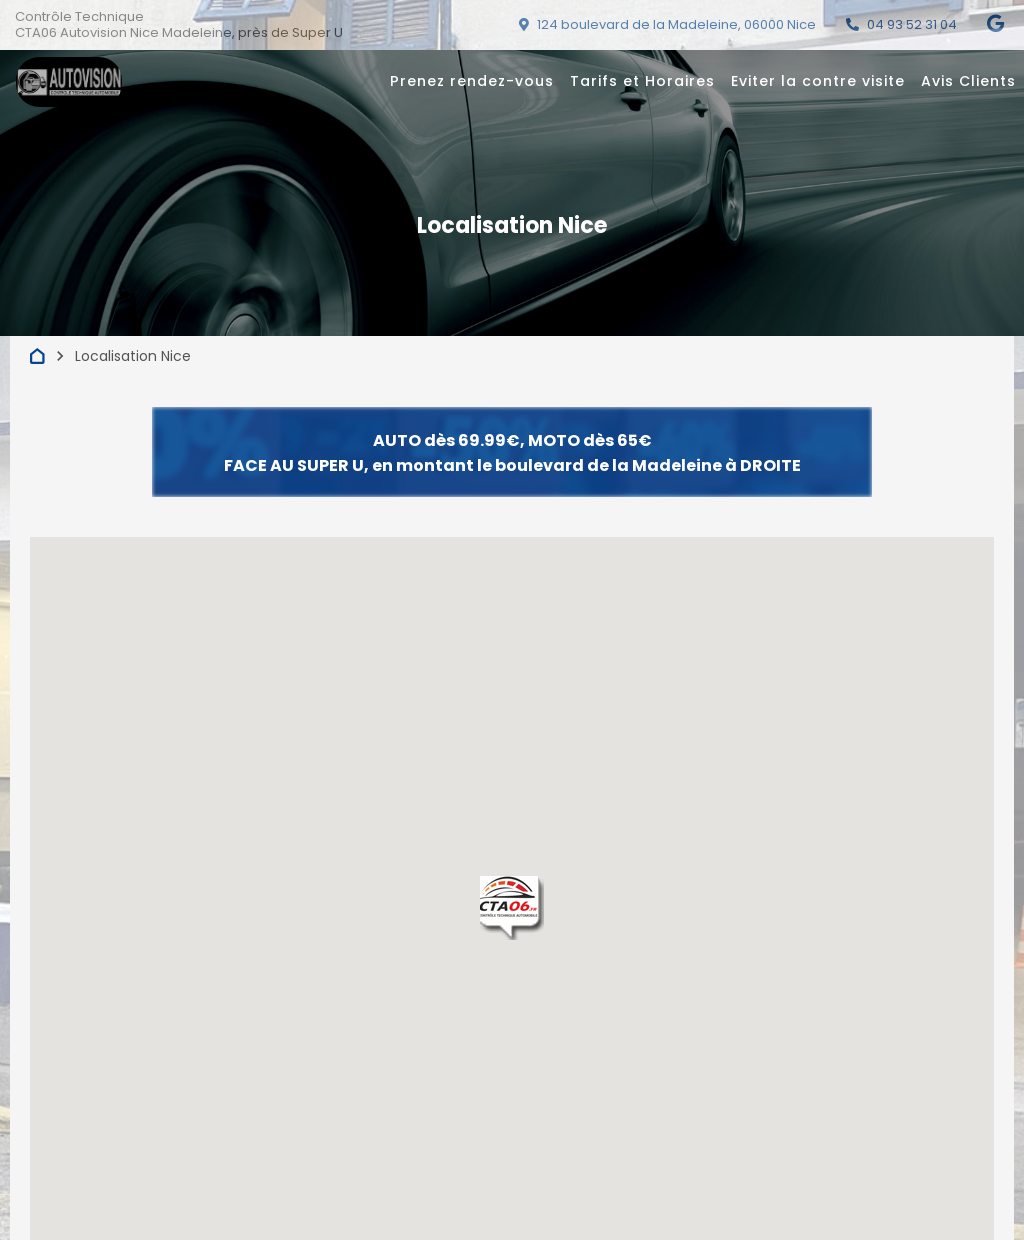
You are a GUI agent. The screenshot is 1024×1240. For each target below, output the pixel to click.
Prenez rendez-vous (472, 81)
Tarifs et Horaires (642, 81)
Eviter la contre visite (818, 81)
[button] (512, 908)
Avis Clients (968, 81)
